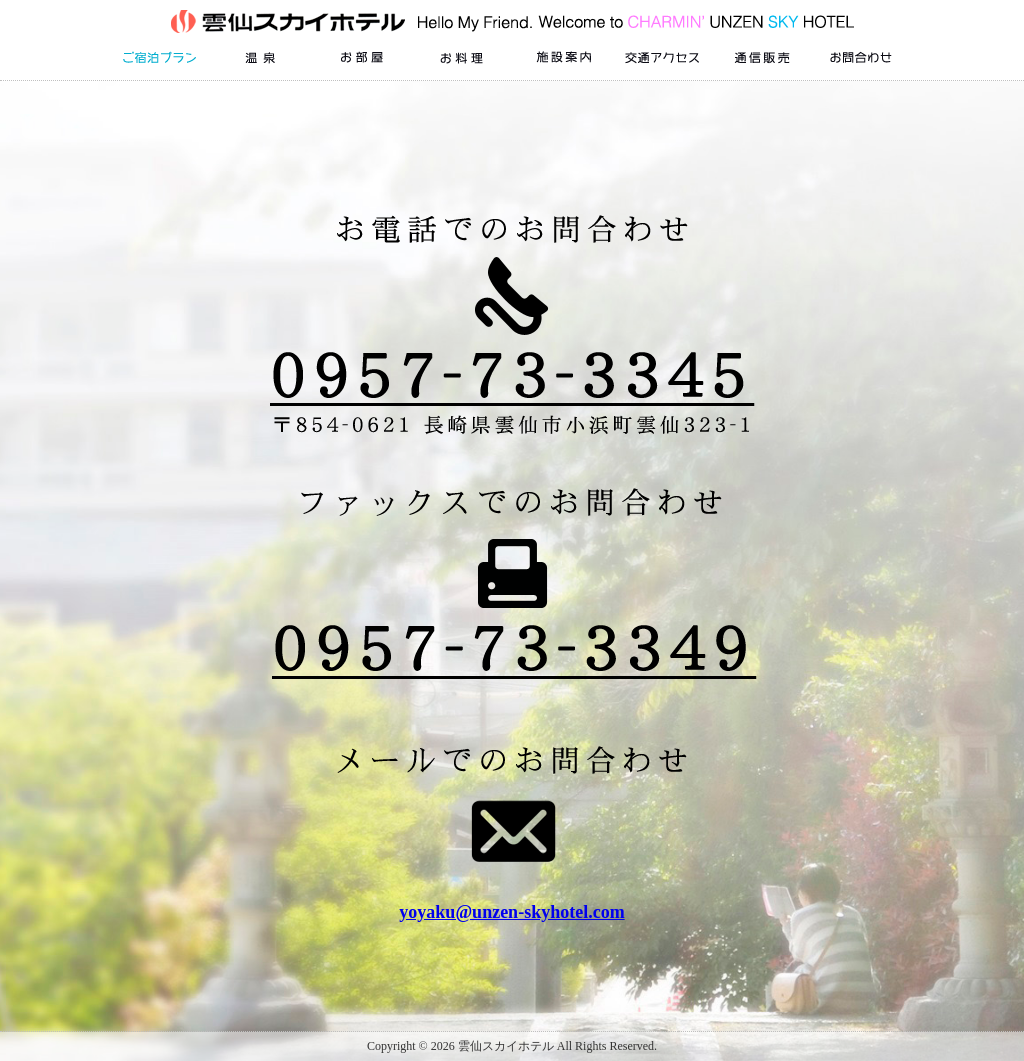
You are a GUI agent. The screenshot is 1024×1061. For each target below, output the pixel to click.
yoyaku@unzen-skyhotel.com (511, 912)
